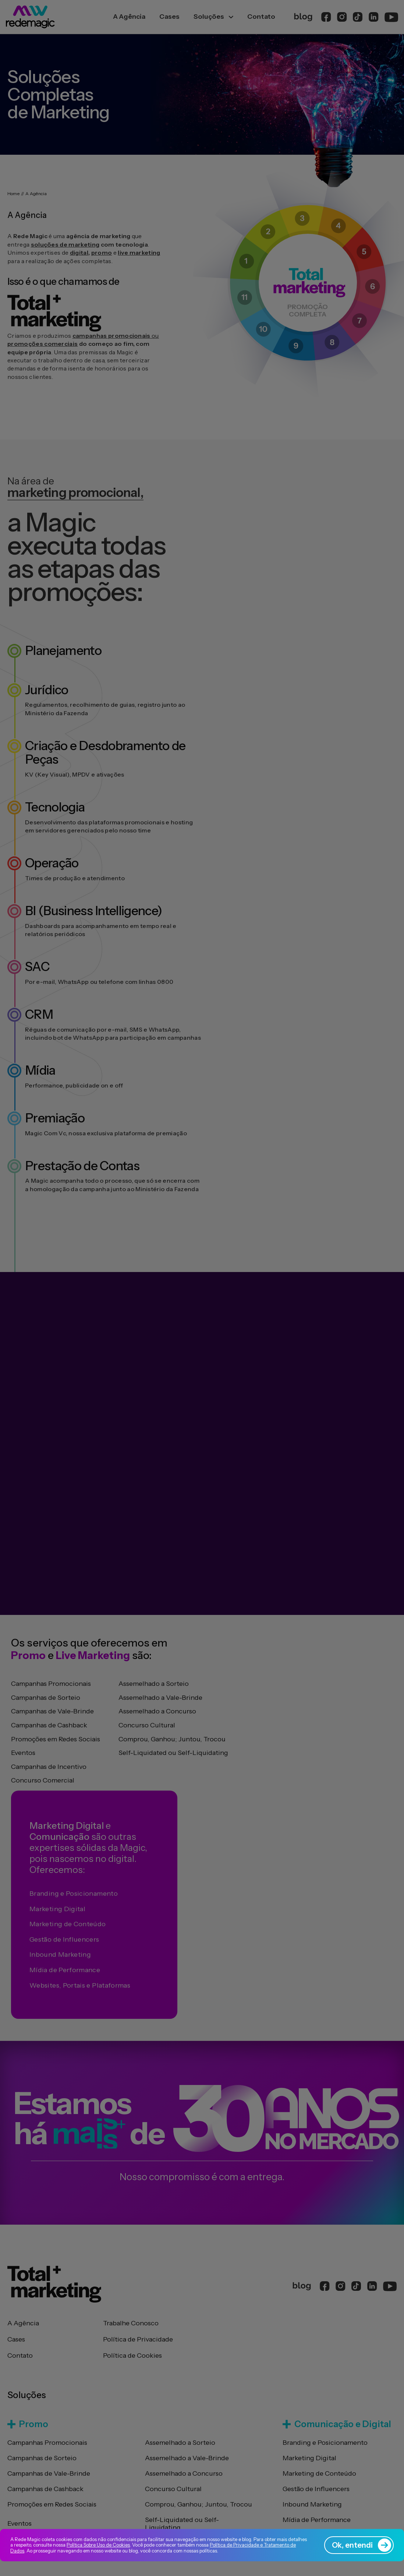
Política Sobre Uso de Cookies (98, 2545)
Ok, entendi (361, 2545)
